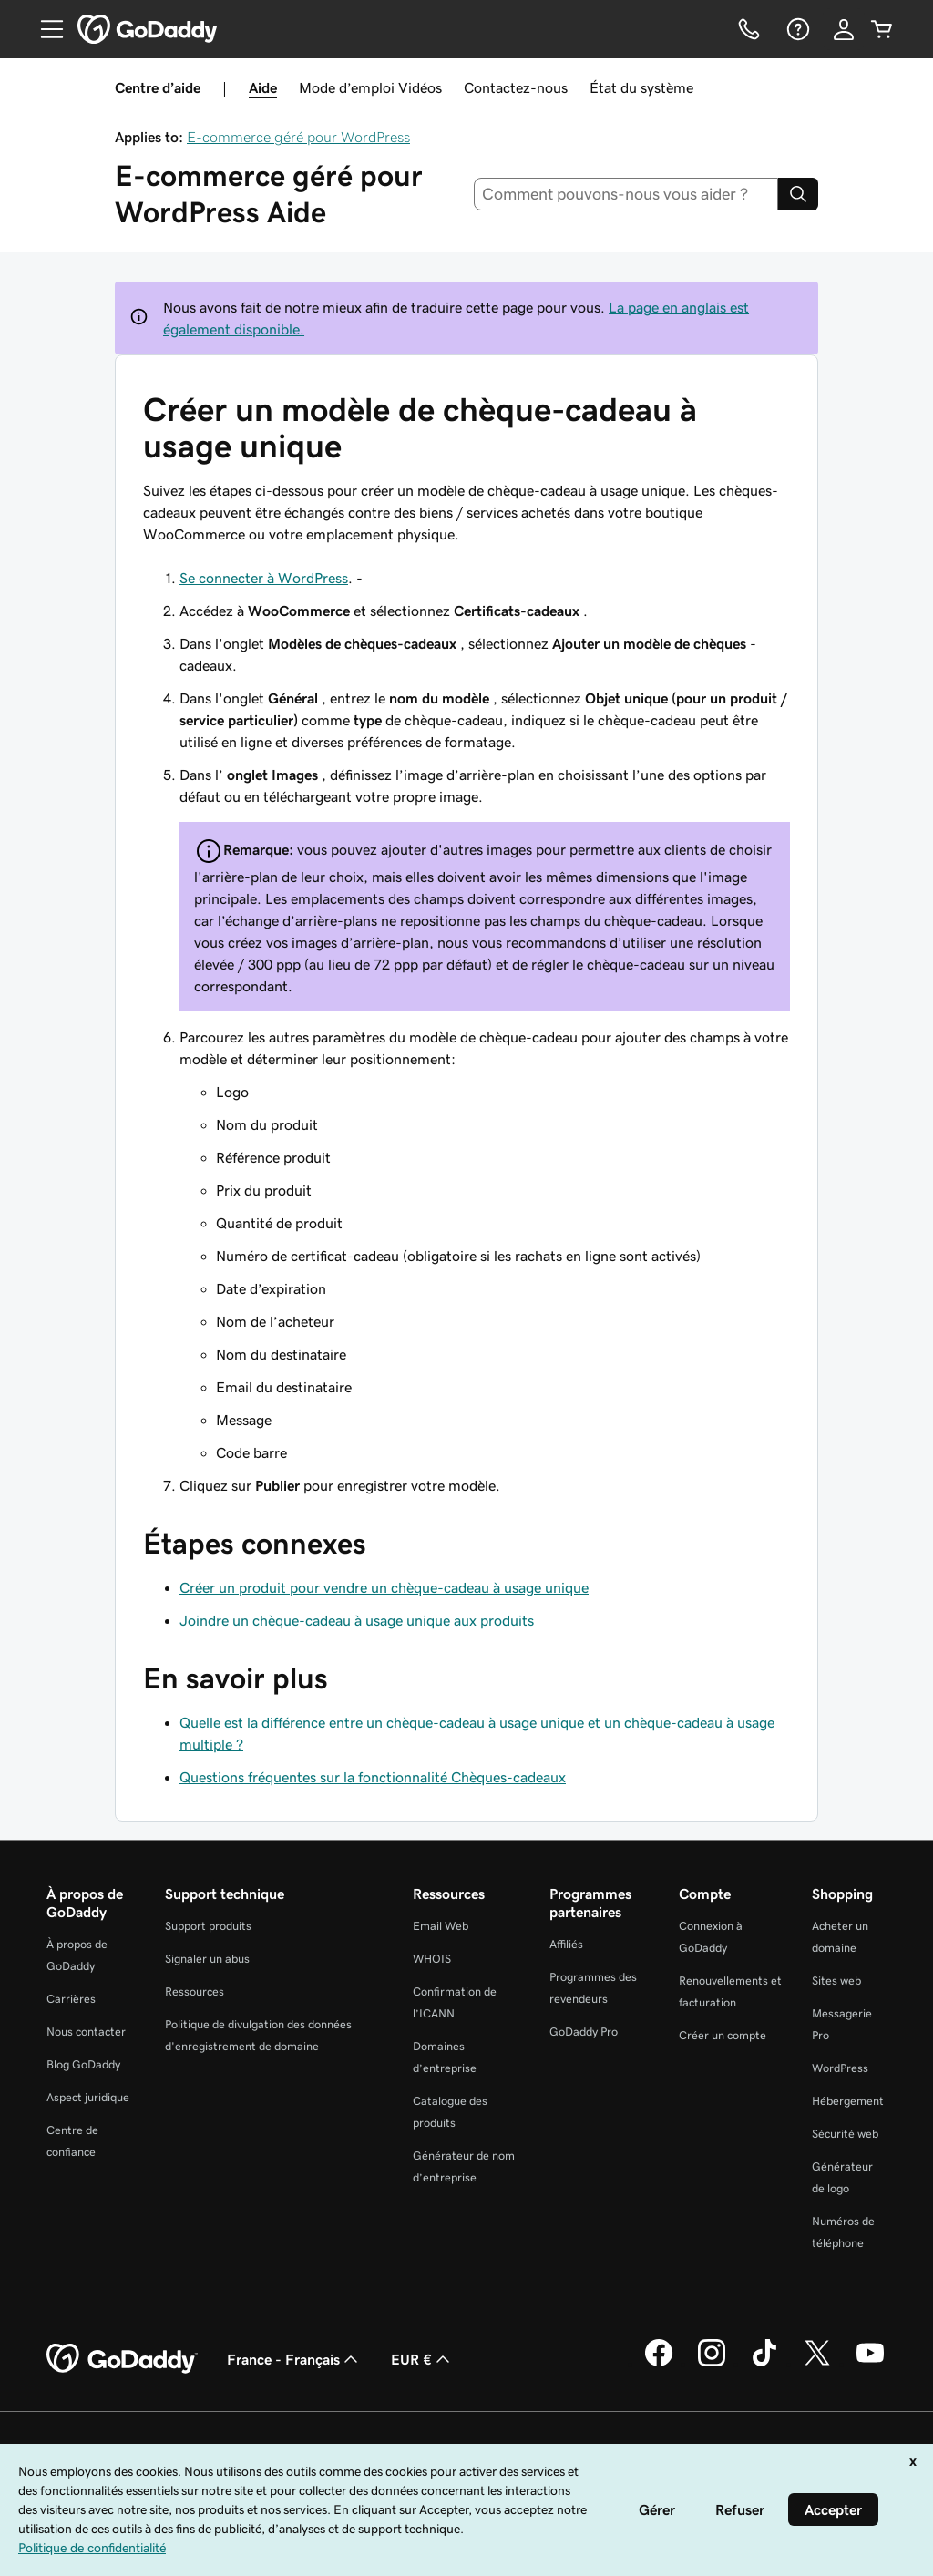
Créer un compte (722, 2035)
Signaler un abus (207, 1959)
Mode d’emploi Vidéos (370, 87)
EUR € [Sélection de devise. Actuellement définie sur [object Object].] (422, 2359)
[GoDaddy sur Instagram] (711, 2363)
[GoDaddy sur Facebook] (658, 2363)
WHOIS (432, 1959)
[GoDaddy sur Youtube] (870, 2363)
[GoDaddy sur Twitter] (817, 2363)
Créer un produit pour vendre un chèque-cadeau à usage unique (384, 1587)
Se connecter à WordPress (263, 577)
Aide (263, 87)
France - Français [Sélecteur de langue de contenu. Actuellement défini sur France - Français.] (294, 2359)
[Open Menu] (44, 29)
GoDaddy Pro (583, 2031)
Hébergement (848, 2101)
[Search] (798, 194)
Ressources (194, 1991)
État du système (641, 87)
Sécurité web (845, 2134)
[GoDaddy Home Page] (122, 2359)
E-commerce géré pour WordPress (298, 136)
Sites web (836, 1980)
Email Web (440, 1926)
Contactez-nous (516, 87)
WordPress (840, 2068)
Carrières (71, 1999)
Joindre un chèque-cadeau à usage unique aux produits (356, 1620)
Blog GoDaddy (83, 2064)
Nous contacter (86, 2031)
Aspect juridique (87, 2097)
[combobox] (626, 194)
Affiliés (566, 1944)
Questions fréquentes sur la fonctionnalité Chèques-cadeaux (372, 1777)
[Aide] (796, 29)
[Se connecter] (844, 29)
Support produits (208, 1926)
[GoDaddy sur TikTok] (764, 2363)
